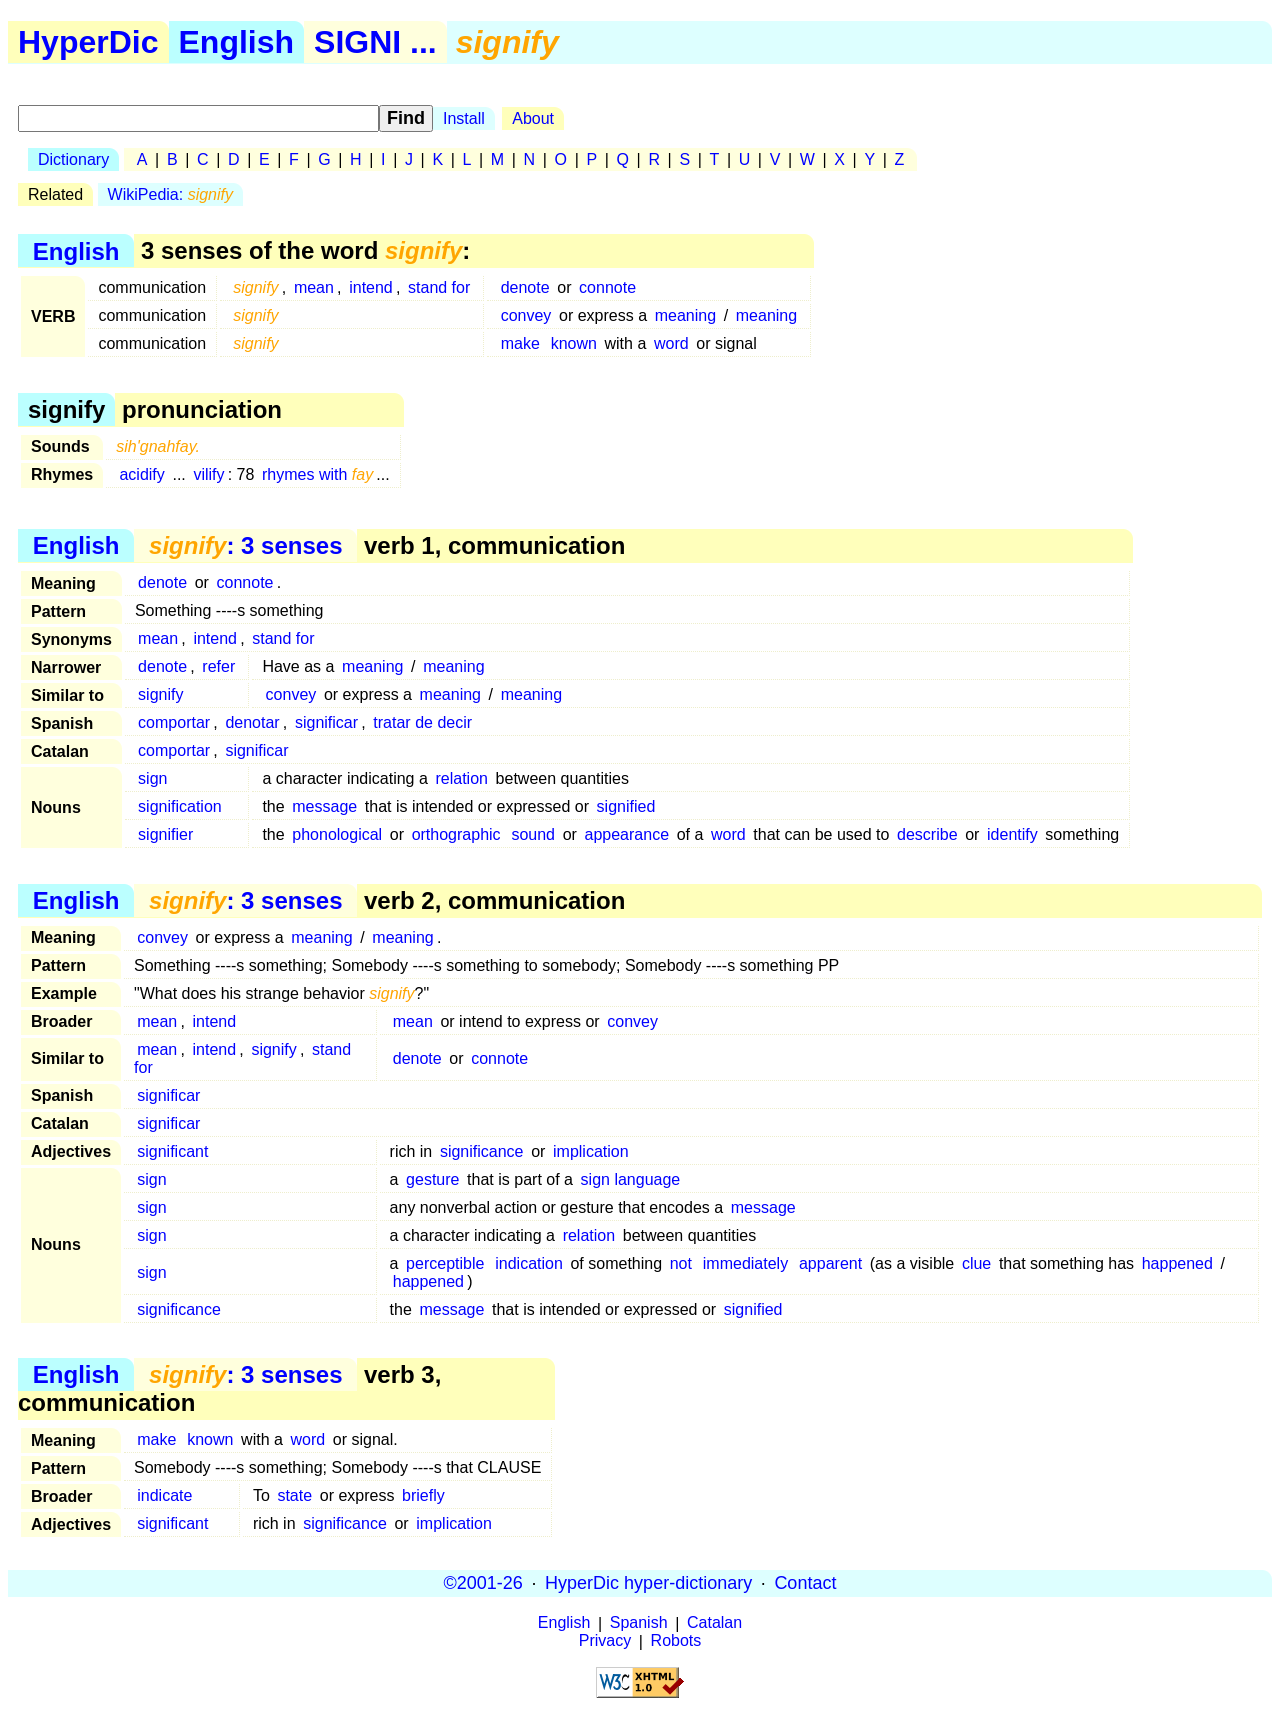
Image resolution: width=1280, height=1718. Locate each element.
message (324, 806)
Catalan (714, 1623)
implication (591, 1151)
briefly (423, 1495)
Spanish (639, 1623)
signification (180, 806)
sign (152, 778)
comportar (174, 722)
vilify (208, 474)
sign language (631, 1179)
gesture (432, 1179)
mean (314, 287)
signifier (165, 834)
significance (482, 1151)
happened (1177, 1263)
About (533, 118)
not (681, 1263)
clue (976, 1263)
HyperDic (88, 42)
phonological (337, 834)
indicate (164, 1495)
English (237, 42)
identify (1012, 834)
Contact (805, 1583)
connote (607, 287)
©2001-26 (483, 1583)
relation (461, 778)
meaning (685, 315)
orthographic (456, 834)
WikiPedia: (170, 194)
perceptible (445, 1263)
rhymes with (317, 474)
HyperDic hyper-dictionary (648, 1583)
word (671, 343)
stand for (439, 287)
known (574, 343)
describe (927, 834)
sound (533, 834)
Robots (676, 1641)
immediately (745, 1263)
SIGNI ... (375, 42)
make (520, 343)
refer (218, 666)
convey (526, 315)
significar (326, 722)
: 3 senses (245, 545)
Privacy (605, 1641)
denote (525, 287)
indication (529, 1263)
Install (464, 118)
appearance (627, 834)
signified (626, 806)
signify (160, 694)
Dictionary (73, 159)
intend (371, 287)
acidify (141, 474)
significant (172, 1151)
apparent (830, 1263)
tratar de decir (422, 722)
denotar (252, 722)
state (294, 1495)
